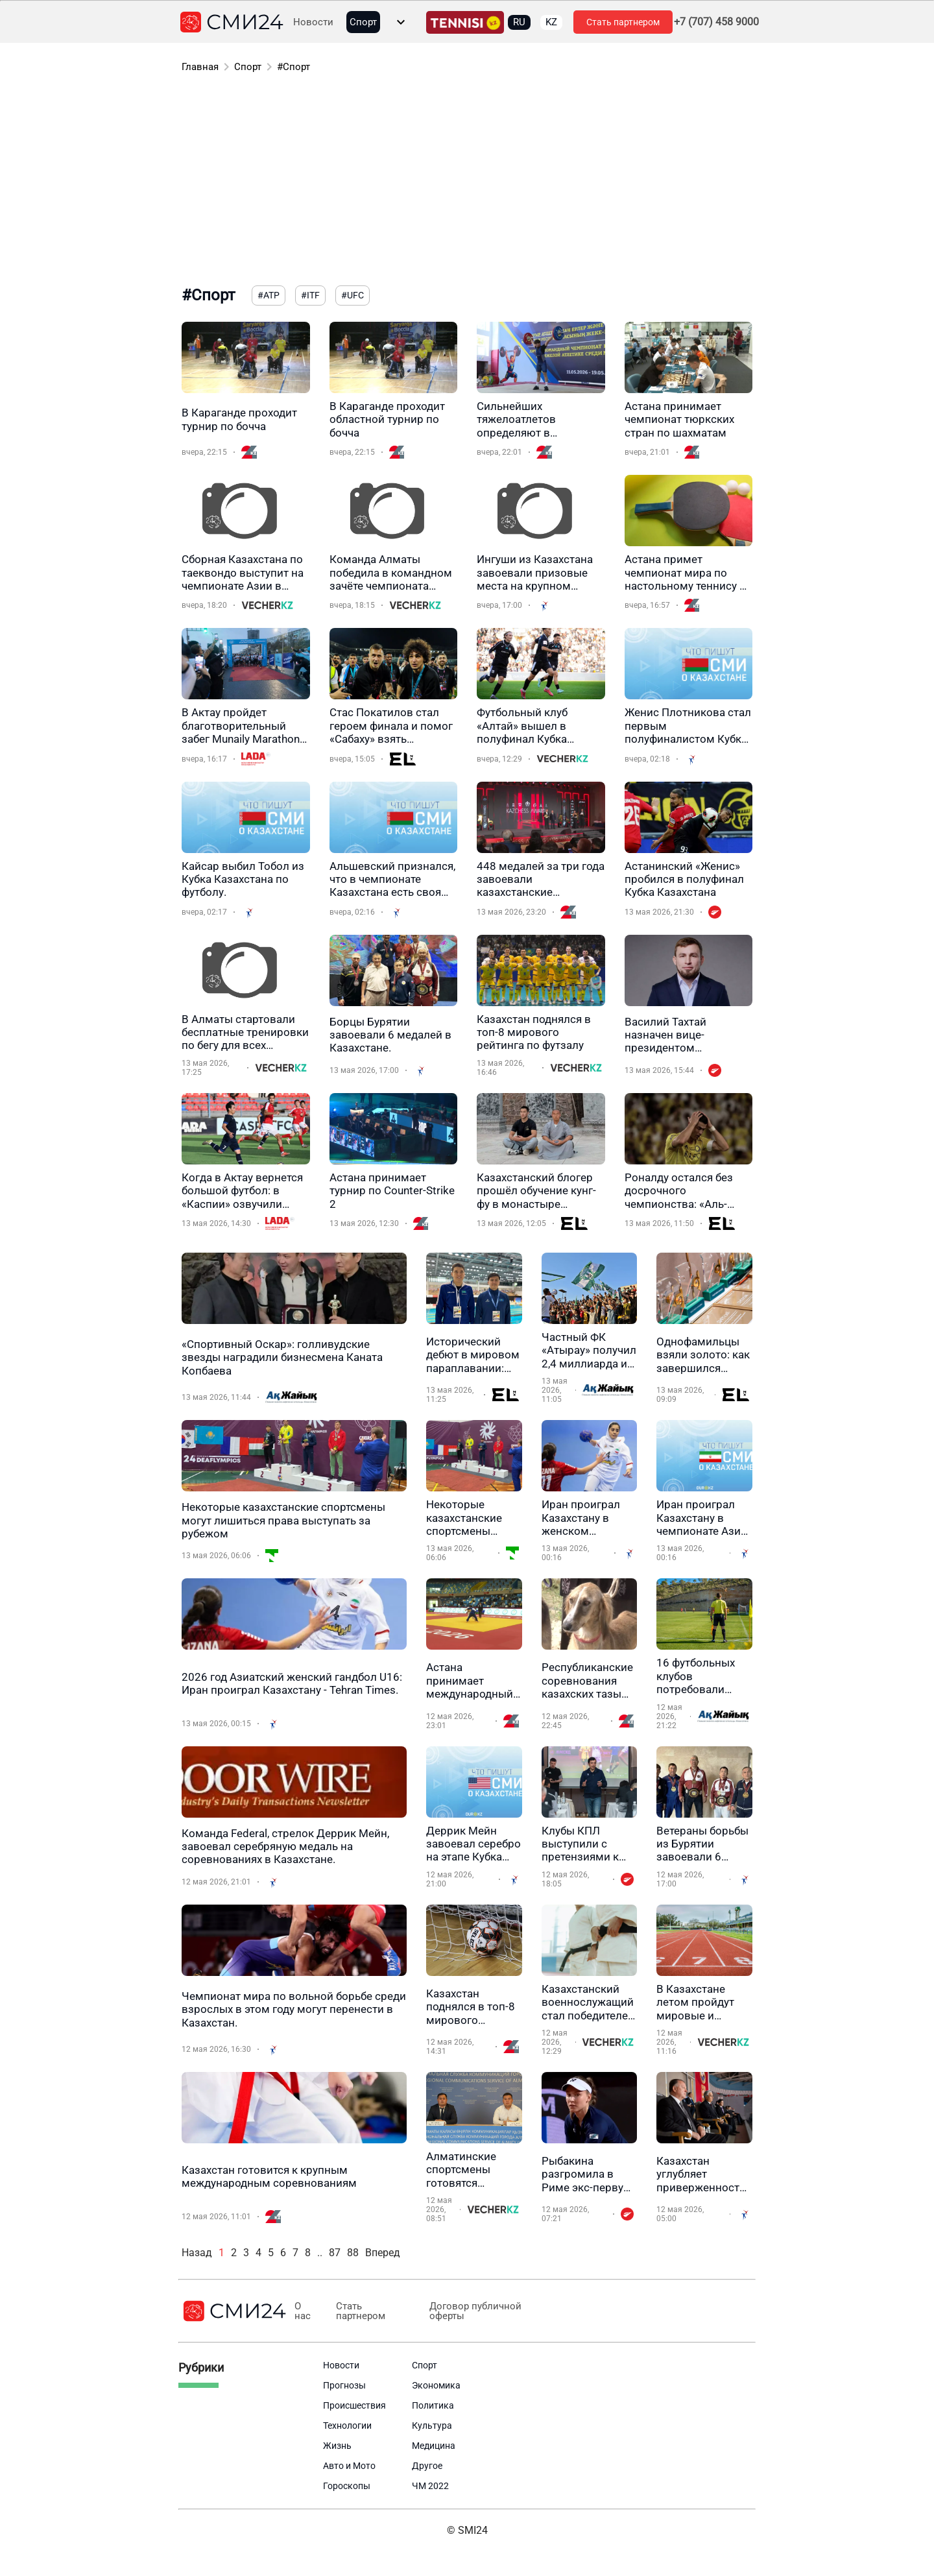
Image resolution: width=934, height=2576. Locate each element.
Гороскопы (346, 2486)
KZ (551, 22)
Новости (313, 22)
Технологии (347, 2425)
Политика (433, 2405)
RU (519, 22)
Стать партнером (623, 22)
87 (335, 2252)
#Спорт (293, 67)
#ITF (310, 295)
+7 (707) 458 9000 (716, 22)
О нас (302, 2311)
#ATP (268, 295)
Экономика (436, 2385)
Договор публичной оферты (475, 2311)
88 (353, 2252)
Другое (427, 2466)
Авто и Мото (349, 2466)
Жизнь (337, 2445)
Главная (200, 67)
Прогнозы (344, 2385)
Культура (432, 2425)
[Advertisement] (467, 181)
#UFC (352, 295)
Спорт (363, 22)
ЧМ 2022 (430, 2486)
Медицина (433, 2445)
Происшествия (354, 2405)
